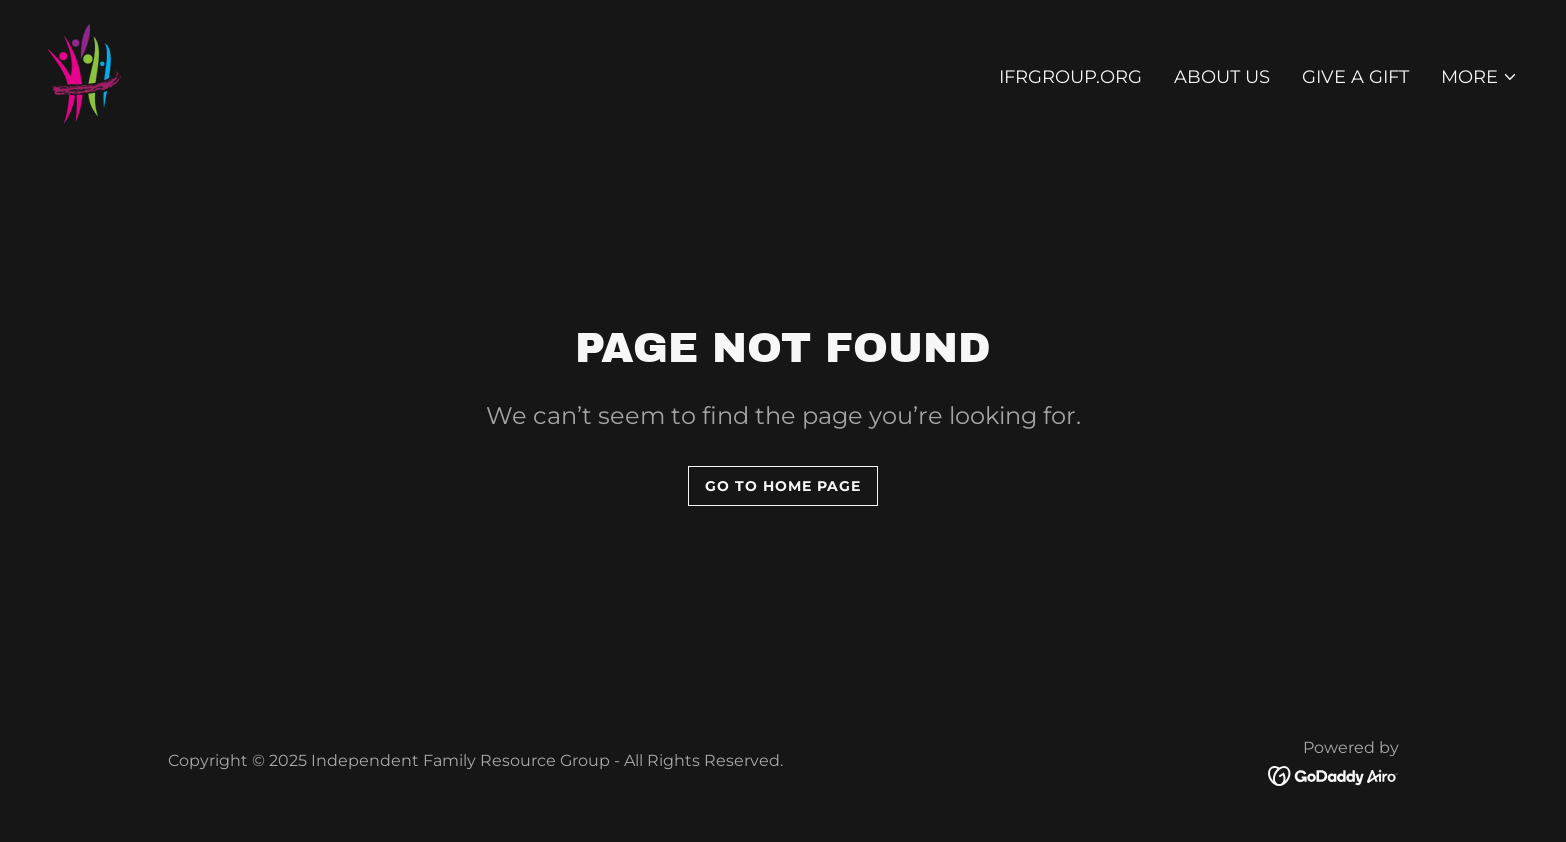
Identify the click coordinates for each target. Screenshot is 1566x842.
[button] (1479, 77)
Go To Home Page (783, 486)
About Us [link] (1222, 77)
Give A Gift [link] (1355, 77)
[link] (84, 73)
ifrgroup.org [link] (1070, 77)
